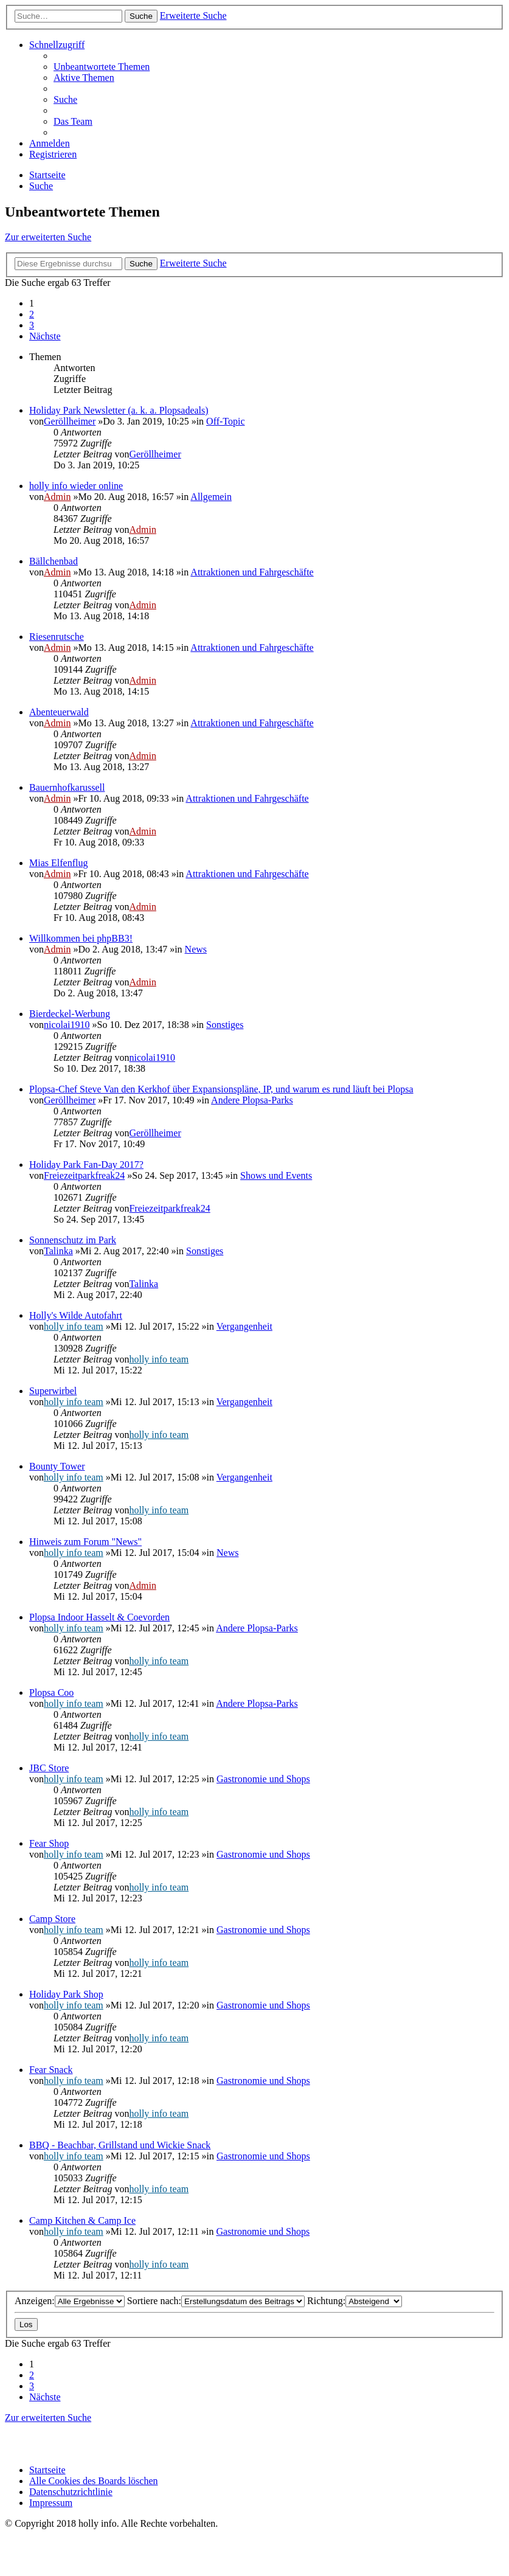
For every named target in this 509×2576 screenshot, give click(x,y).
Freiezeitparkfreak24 (84, 1175)
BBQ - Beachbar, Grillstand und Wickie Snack (119, 2145)
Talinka (58, 1251)
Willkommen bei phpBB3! (81, 938)
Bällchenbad (53, 561)
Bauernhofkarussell (67, 787)
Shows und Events (276, 1175)
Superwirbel (53, 1391)
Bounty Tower (57, 1466)
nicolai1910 (67, 1024)
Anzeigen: (70, 2301)
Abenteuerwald (59, 712)
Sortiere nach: (216, 2301)
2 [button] (31, 314)
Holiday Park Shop (66, 1994)
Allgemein (211, 496)
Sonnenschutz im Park (72, 1240)
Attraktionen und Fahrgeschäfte (251, 572)
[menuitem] (102, 66)
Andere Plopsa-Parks (252, 1100)
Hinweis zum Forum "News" (85, 1541)
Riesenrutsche (56, 636)
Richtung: (354, 2301)
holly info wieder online (76, 486)
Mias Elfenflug (58, 863)
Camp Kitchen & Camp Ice (82, 2220)
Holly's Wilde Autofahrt (75, 1315)
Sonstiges (224, 1024)
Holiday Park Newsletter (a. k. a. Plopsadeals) (119, 410)
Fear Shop (49, 1843)
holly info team (73, 1326)
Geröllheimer (69, 421)
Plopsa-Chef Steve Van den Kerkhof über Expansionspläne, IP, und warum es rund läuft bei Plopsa (221, 1089)
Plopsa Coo (51, 1692)
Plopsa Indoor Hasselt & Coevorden (99, 1617)
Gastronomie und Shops (263, 1779)
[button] (45, 336)
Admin (57, 496)
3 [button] (31, 325)
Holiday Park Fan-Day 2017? (86, 1164)
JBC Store (49, 1768)
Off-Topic (225, 421)
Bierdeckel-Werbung (69, 1014)
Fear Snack (51, 2069)
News (196, 949)
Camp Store (52, 1919)
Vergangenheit (244, 1326)
